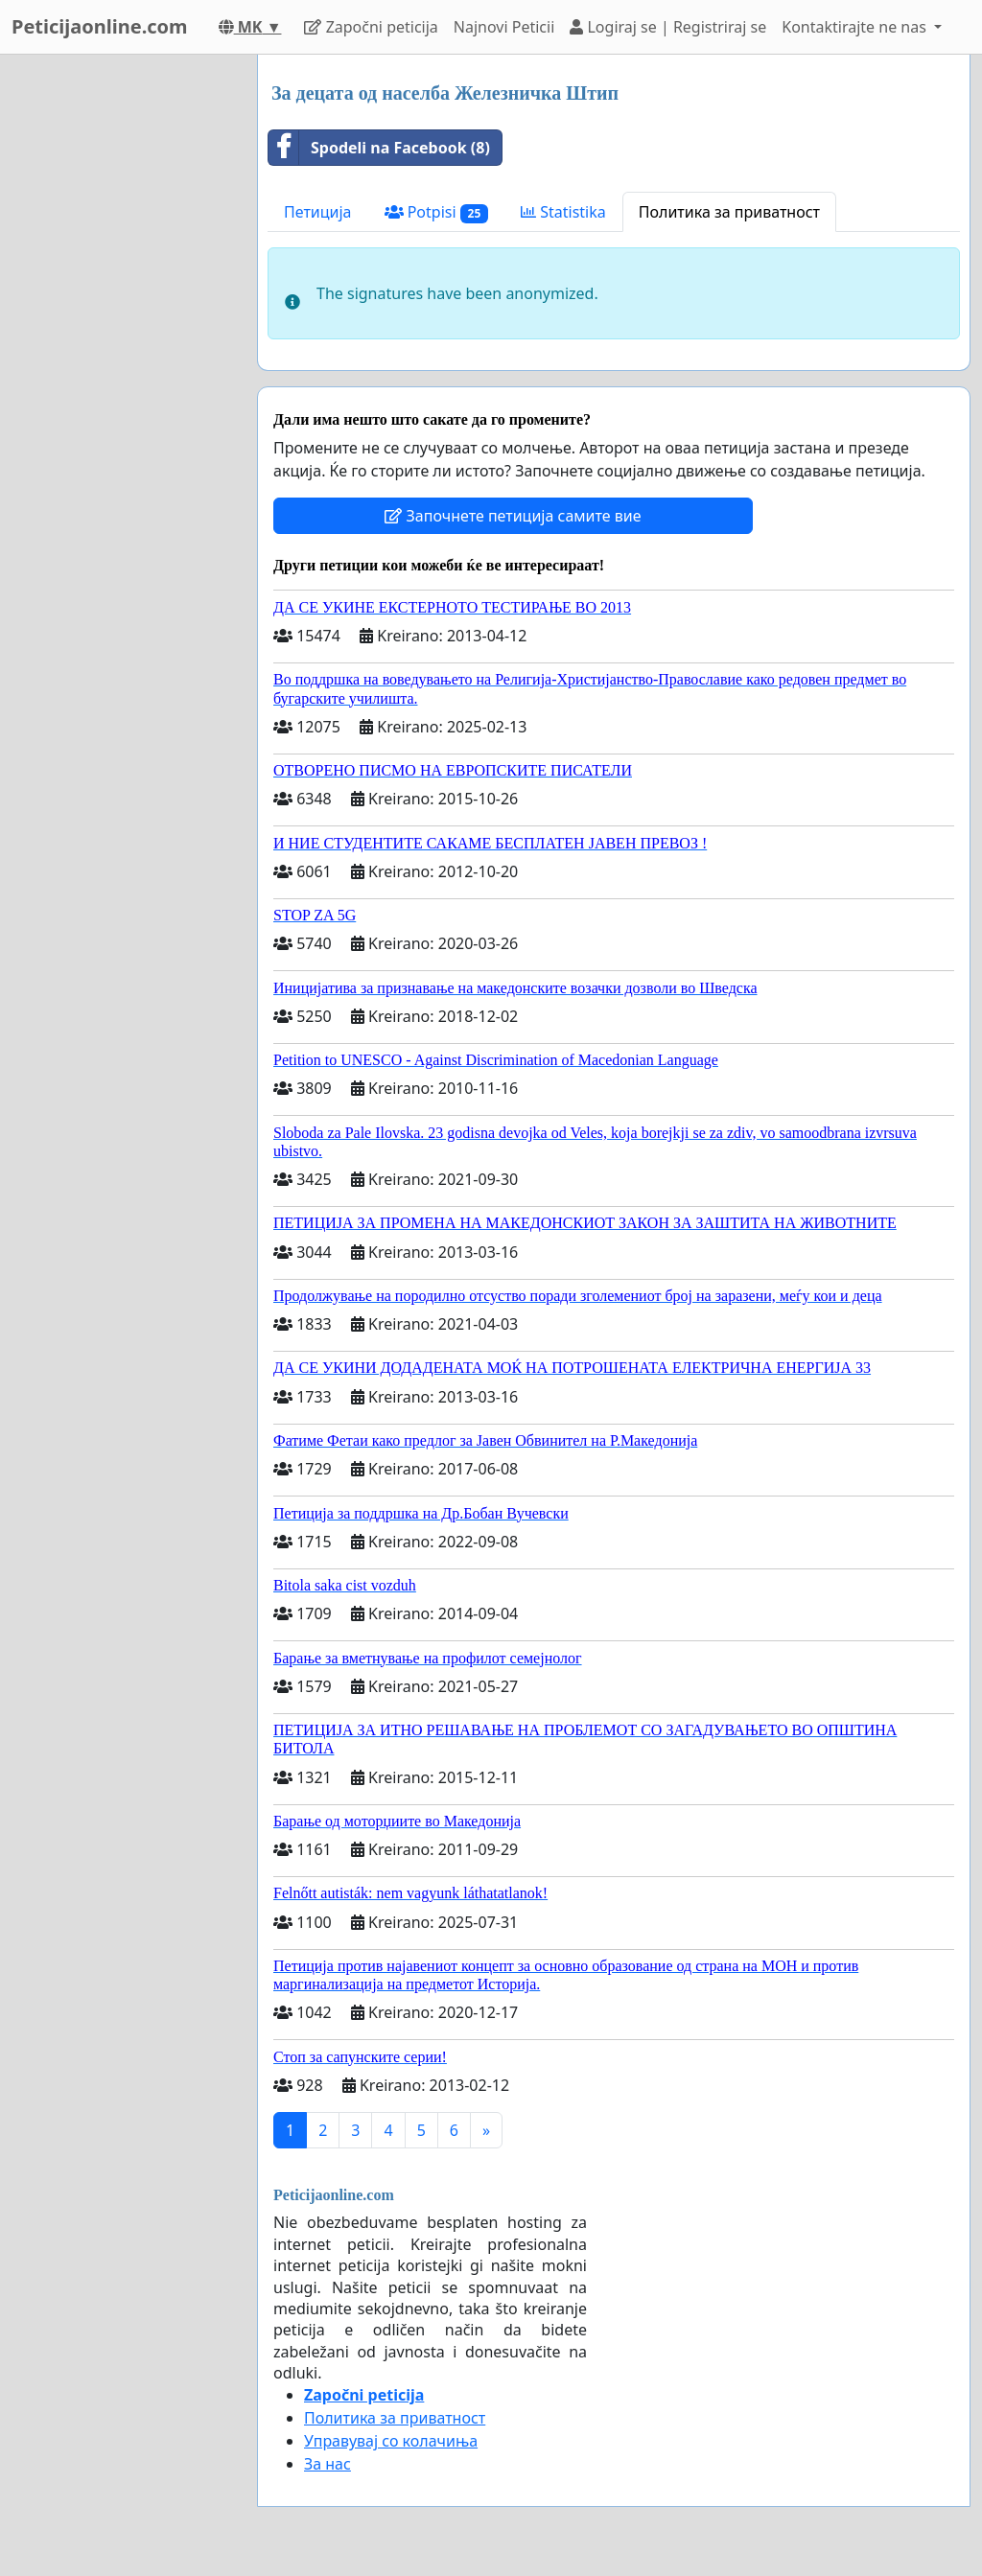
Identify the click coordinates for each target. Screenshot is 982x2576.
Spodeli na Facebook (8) (379, 147)
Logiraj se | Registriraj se (668, 26)
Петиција (318, 211)
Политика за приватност (729, 211)
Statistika (563, 211)
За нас (327, 2463)
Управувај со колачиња (391, 2440)
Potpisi (437, 212)
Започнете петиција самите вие (513, 515)
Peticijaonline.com (100, 26)
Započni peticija (370, 26)
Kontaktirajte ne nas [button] (856, 26)
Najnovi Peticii (504, 26)
